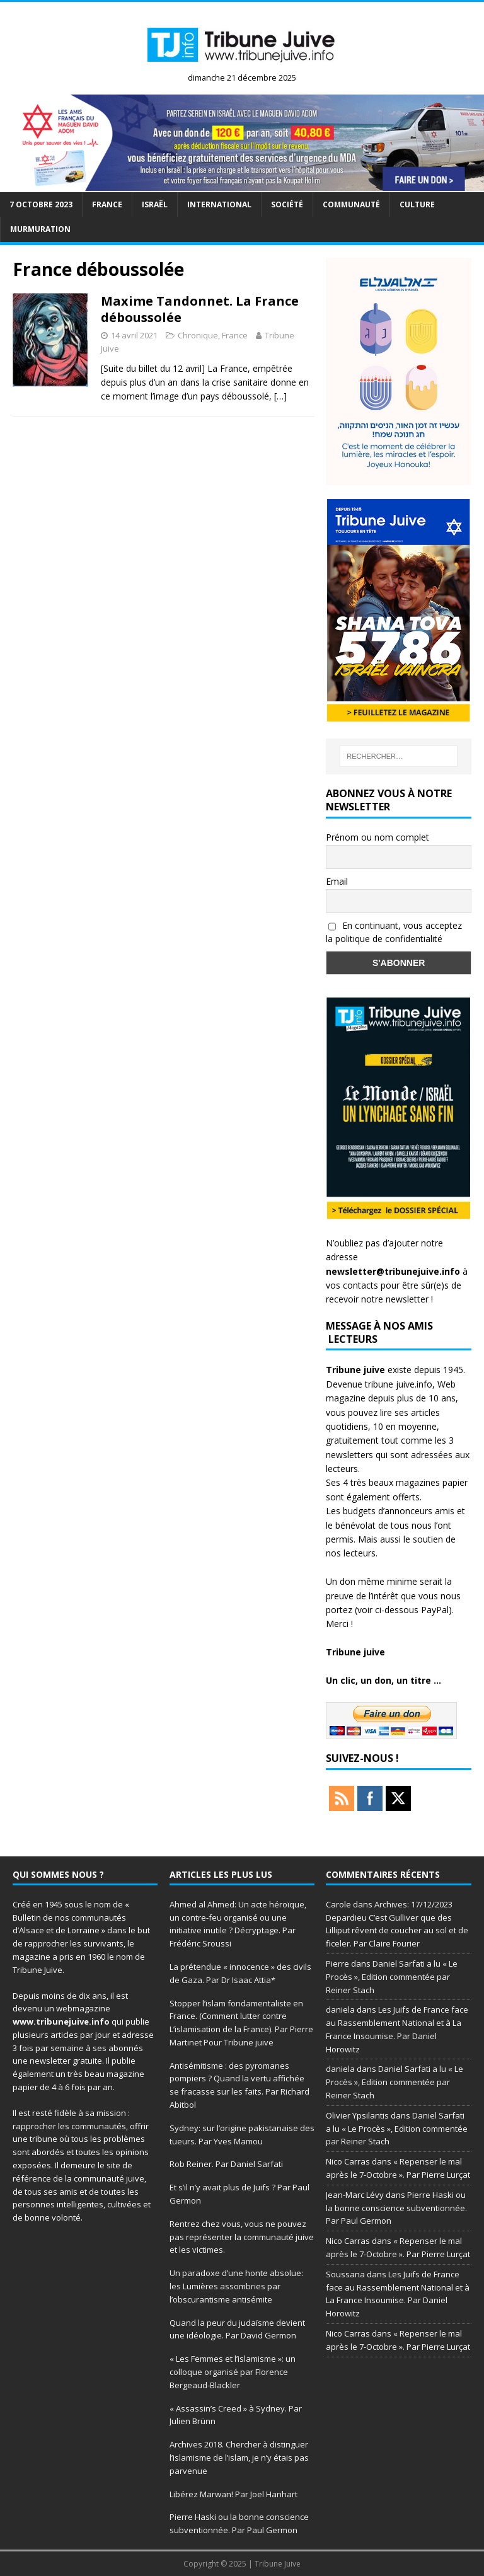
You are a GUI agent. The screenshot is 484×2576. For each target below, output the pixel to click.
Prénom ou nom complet (377, 837)
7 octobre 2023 (40, 204)
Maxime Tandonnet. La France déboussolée (200, 309)
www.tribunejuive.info (61, 2021)
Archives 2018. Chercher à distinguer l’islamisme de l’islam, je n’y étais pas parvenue (239, 2457)
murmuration (40, 229)
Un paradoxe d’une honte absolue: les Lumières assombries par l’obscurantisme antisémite (236, 2286)
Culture (417, 204)
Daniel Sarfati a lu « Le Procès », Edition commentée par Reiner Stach (392, 1977)
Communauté (351, 204)
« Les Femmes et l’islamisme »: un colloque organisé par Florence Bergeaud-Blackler (233, 2372)
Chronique (198, 335)
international (219, 204)
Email (337, 881)
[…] (280, 396)
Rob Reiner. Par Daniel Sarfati (226, 2164)
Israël (155, 204)
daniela (340, 2009)
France (107, 204)
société (287, 204)
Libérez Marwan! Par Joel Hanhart (233, 2494)
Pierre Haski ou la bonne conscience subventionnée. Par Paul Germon (396, 2208)
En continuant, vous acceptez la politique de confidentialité (394, 932)
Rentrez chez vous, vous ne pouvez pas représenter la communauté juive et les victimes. (242, 2237)
